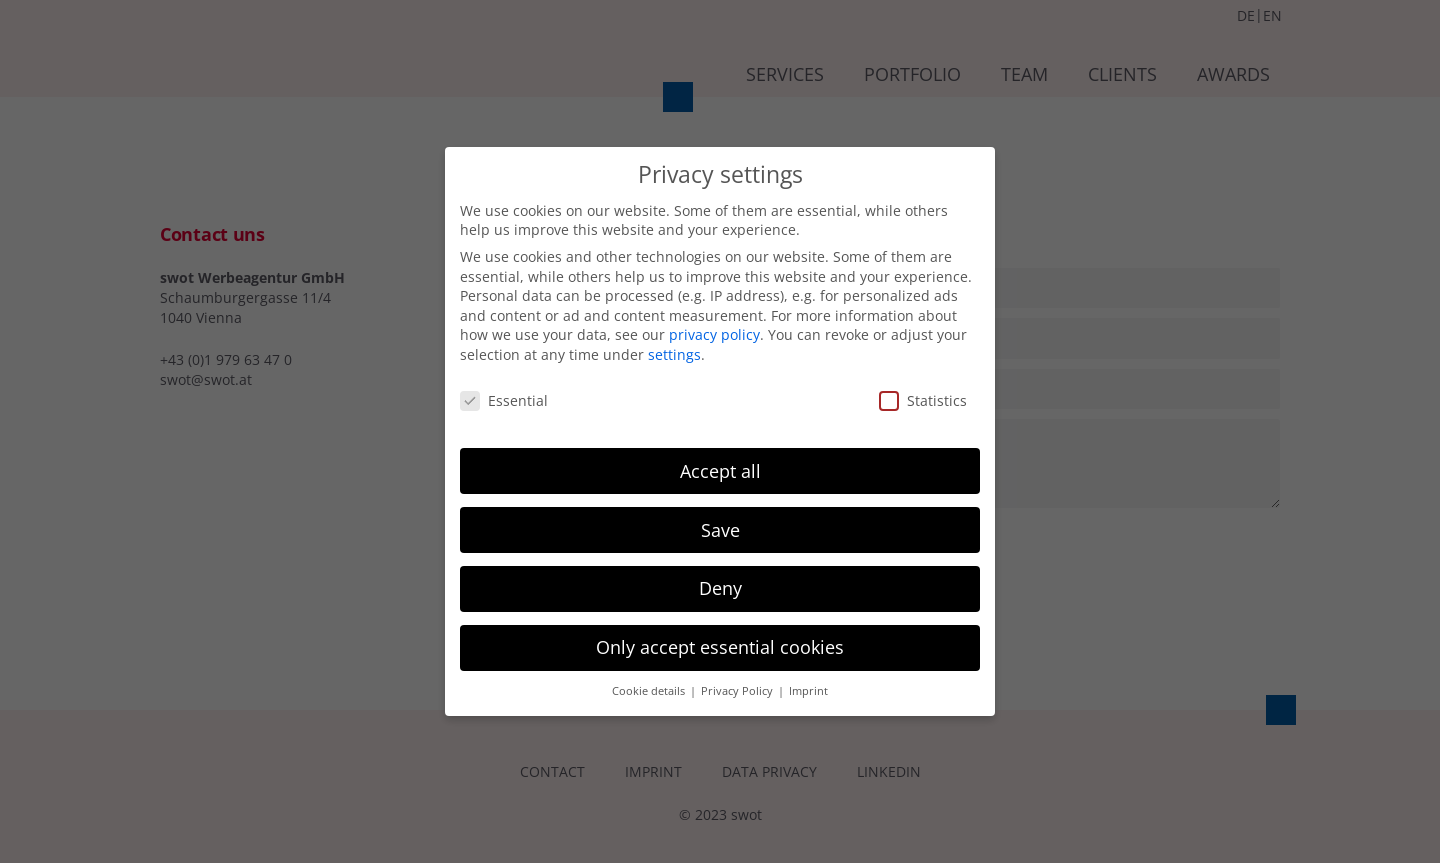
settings (674, 354)
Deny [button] (720, 588)
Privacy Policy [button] (738, 691)
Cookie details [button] (650, 691)
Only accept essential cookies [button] (720, 647)
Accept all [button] (720, 471)
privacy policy (714, 334)
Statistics (923, 400)
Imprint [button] (808, 691)
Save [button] (720, 530)
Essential (504, 400)
